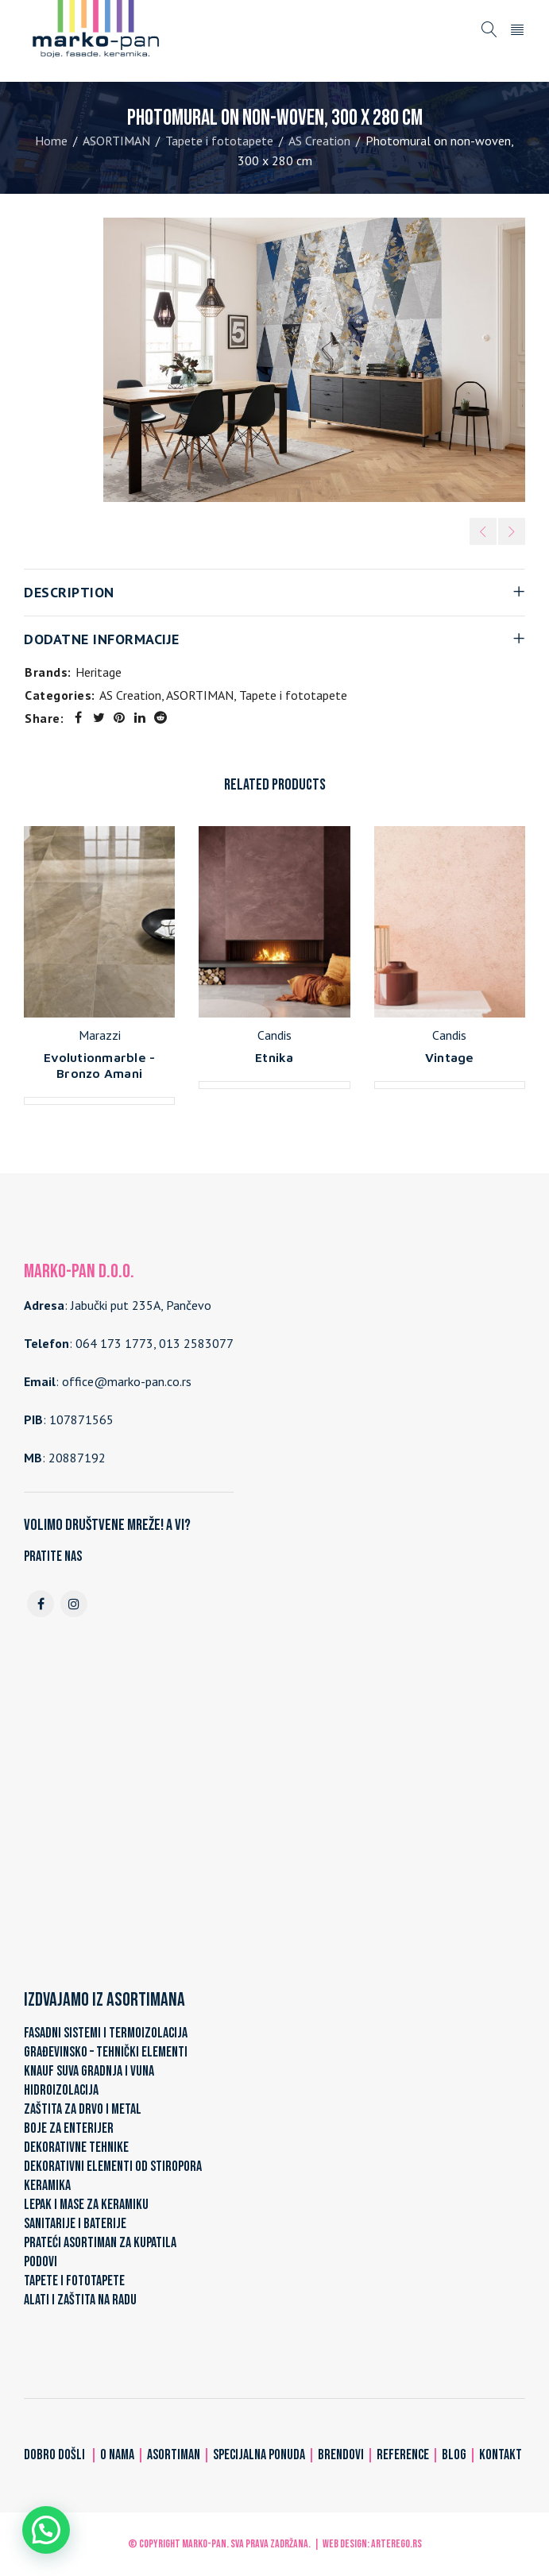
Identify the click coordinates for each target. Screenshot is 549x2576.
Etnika (274, 1057)
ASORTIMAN (116, 141)
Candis (274, 1035)
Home (51, 141)
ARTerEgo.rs (396, 2544)
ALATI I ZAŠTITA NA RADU (80, 2300)
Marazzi (100, 1035)
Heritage (98, 672)
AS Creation (319, 141)
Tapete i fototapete (219, 141)
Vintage (449, 1057)
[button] (46, 2530)
